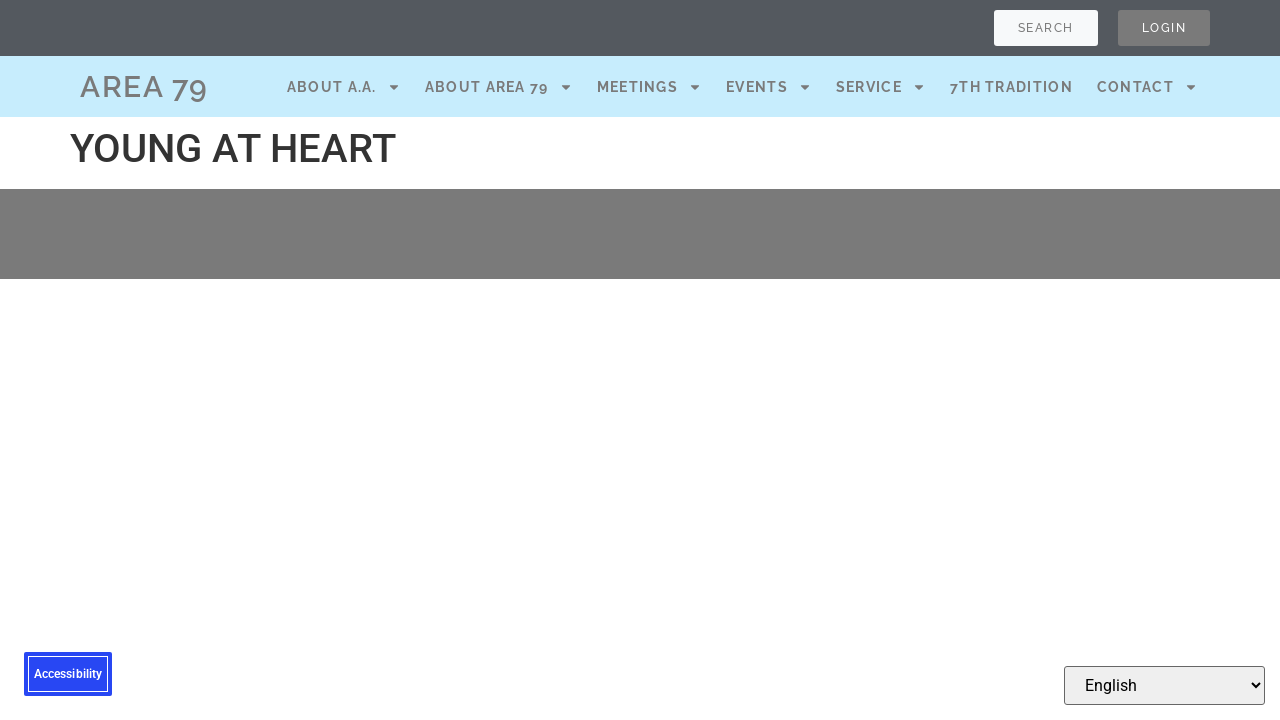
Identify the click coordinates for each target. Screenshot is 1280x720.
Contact (1147, 87)
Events (769, 87)
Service (881, 87)
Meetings (649, 87)
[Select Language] (1164, 685)
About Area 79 (499, 87)
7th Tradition (1011, 87)
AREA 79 (144, 86)
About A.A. (344, 87)
